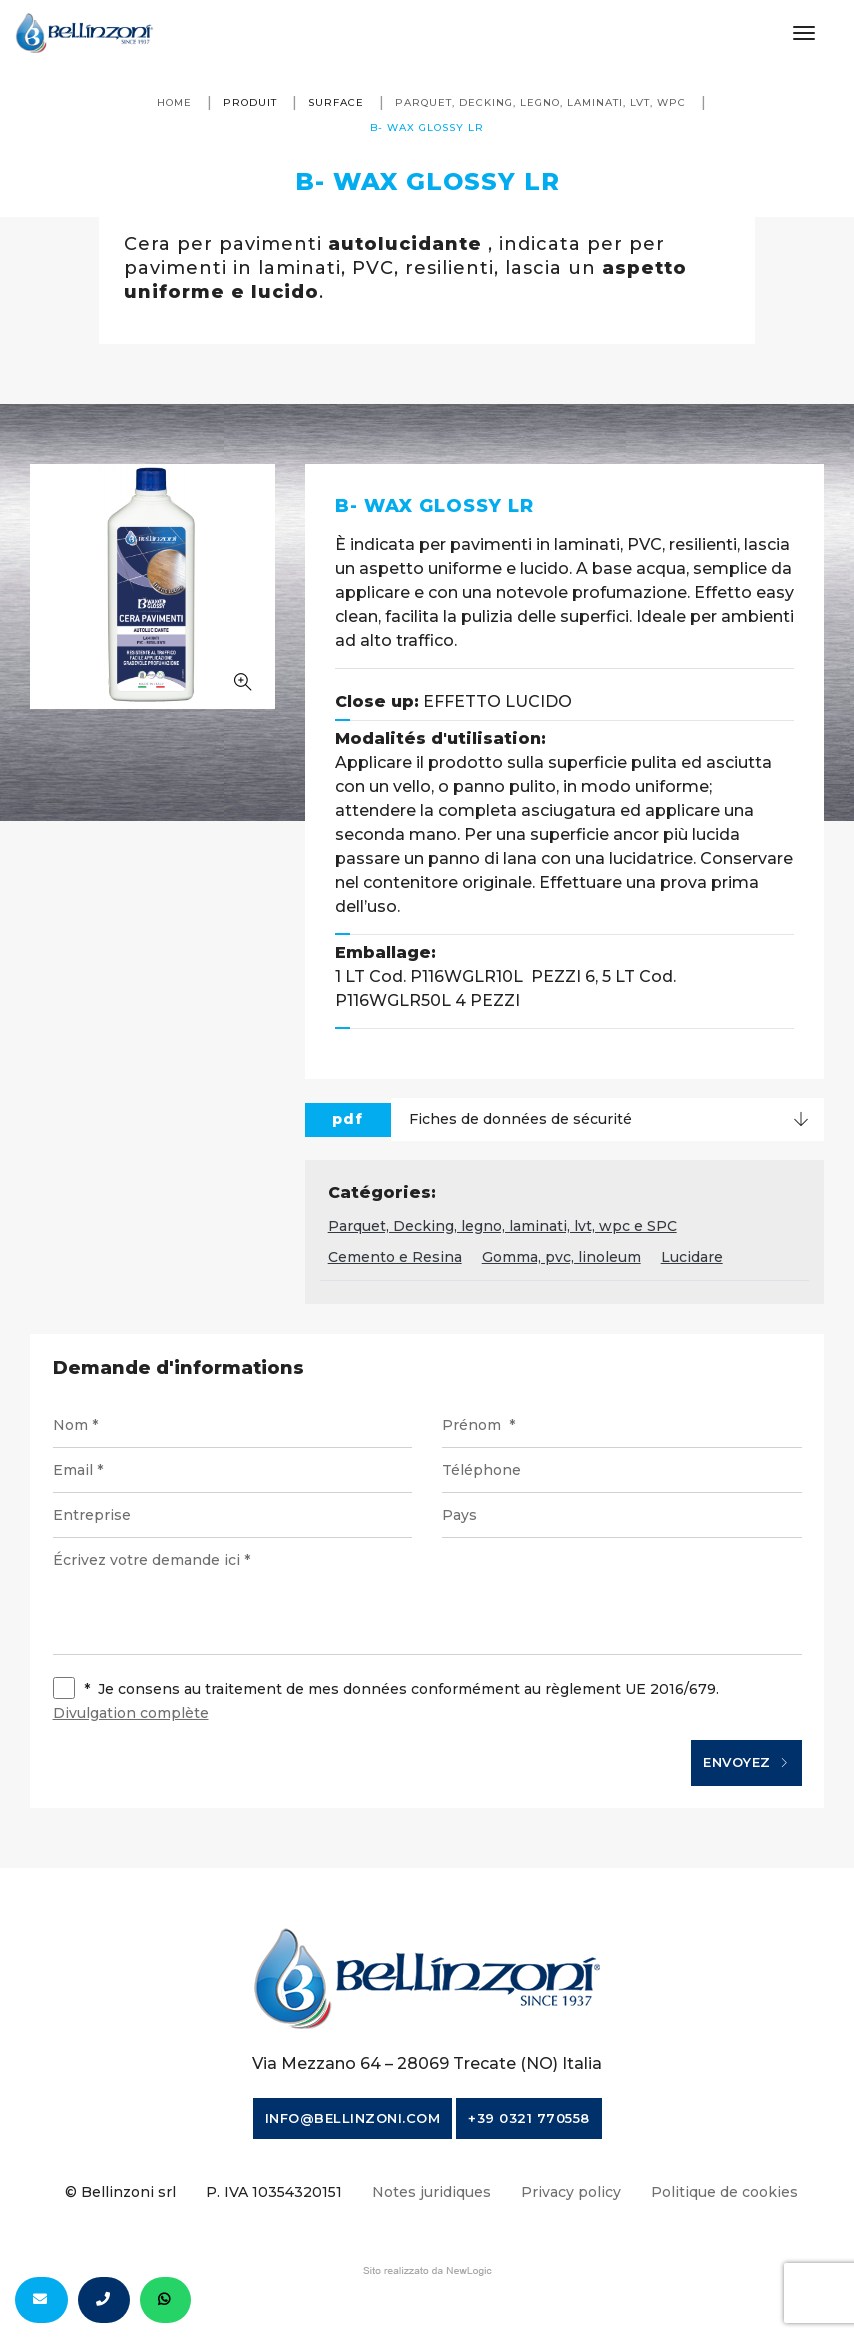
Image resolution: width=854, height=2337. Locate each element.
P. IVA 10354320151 (274, 2192)
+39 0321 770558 (529, 2118)
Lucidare (692, 1257)
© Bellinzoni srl (120, 2192)
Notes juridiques (431, 2192)
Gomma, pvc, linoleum (561, 1257)
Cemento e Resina (395, 1257)
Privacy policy (571, 2192)
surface (336, 102)
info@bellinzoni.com (353, 2118)
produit (250, 102)
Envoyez (746, 1763)
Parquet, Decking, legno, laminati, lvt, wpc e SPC (502, 1226)
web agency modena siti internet (427, 2271)
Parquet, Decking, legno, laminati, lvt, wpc (540, 102)
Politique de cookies (724, 2192)
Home (174, 102)
